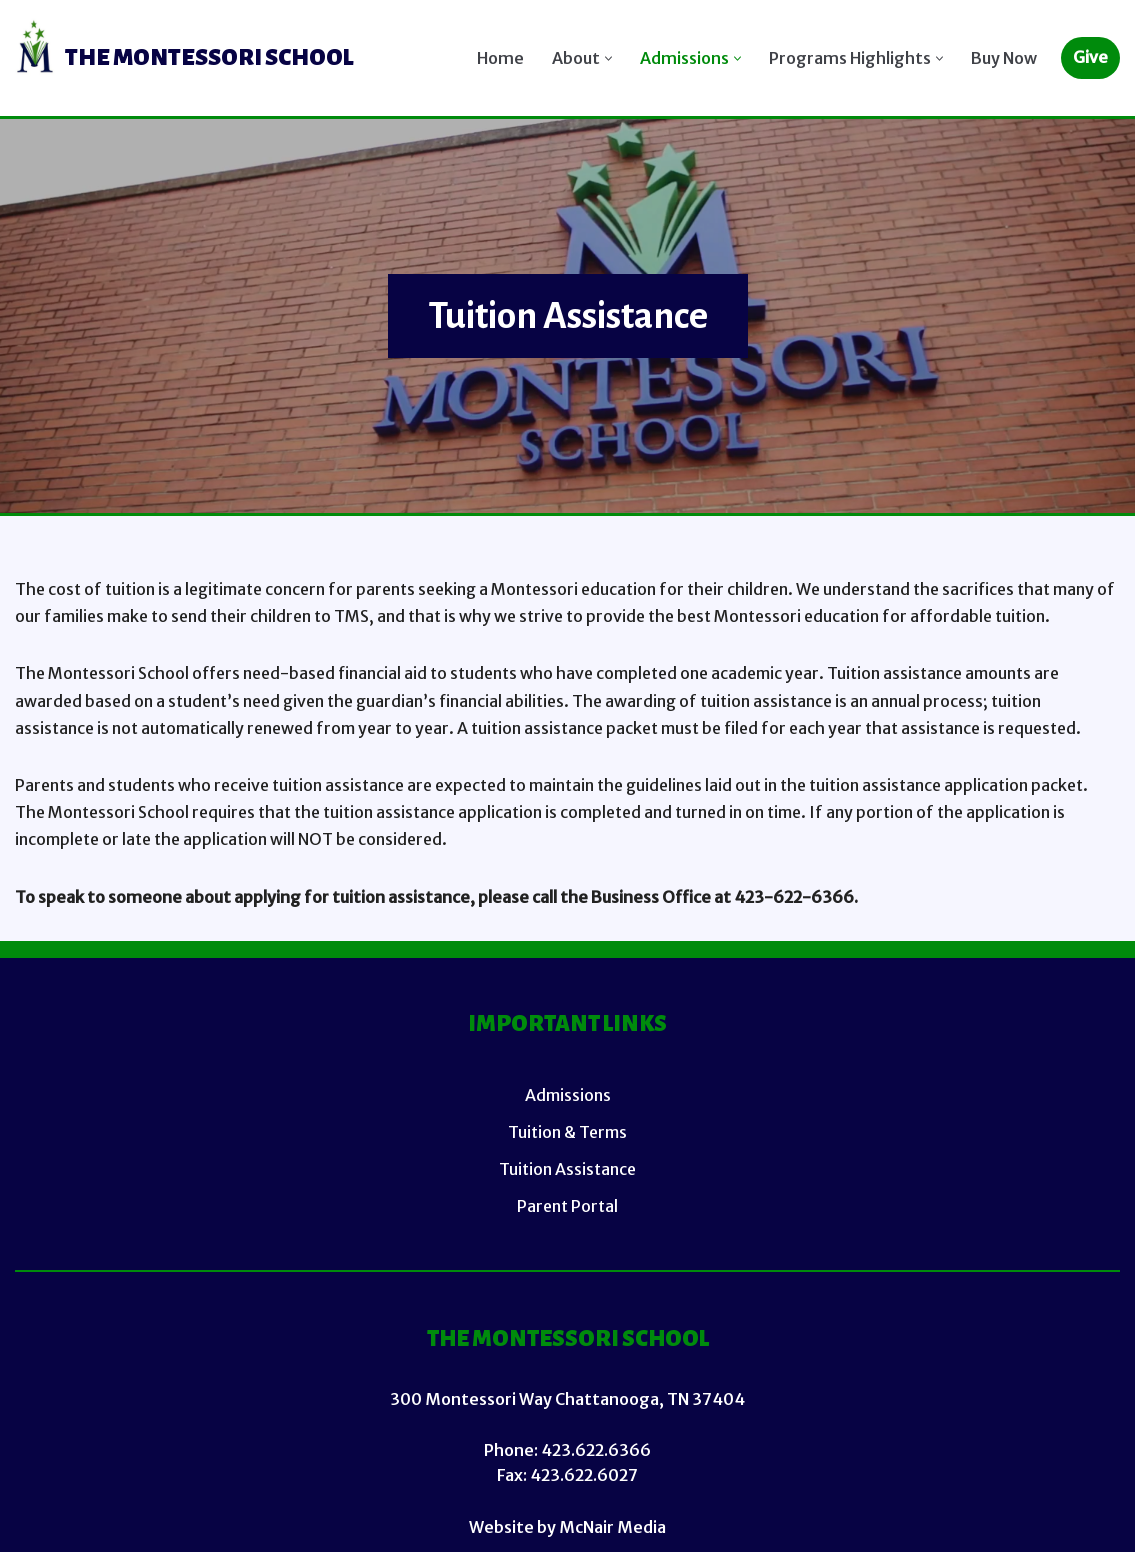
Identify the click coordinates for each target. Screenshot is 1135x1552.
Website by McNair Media (567, 1527)
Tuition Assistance (567, 1169)
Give (1090, 57)
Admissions (568, 1095)
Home (500, 58)
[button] (608, 58)
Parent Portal (567, 1206)
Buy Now (1004, 58)
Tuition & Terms (567, 1132)
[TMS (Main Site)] (184, 58)
